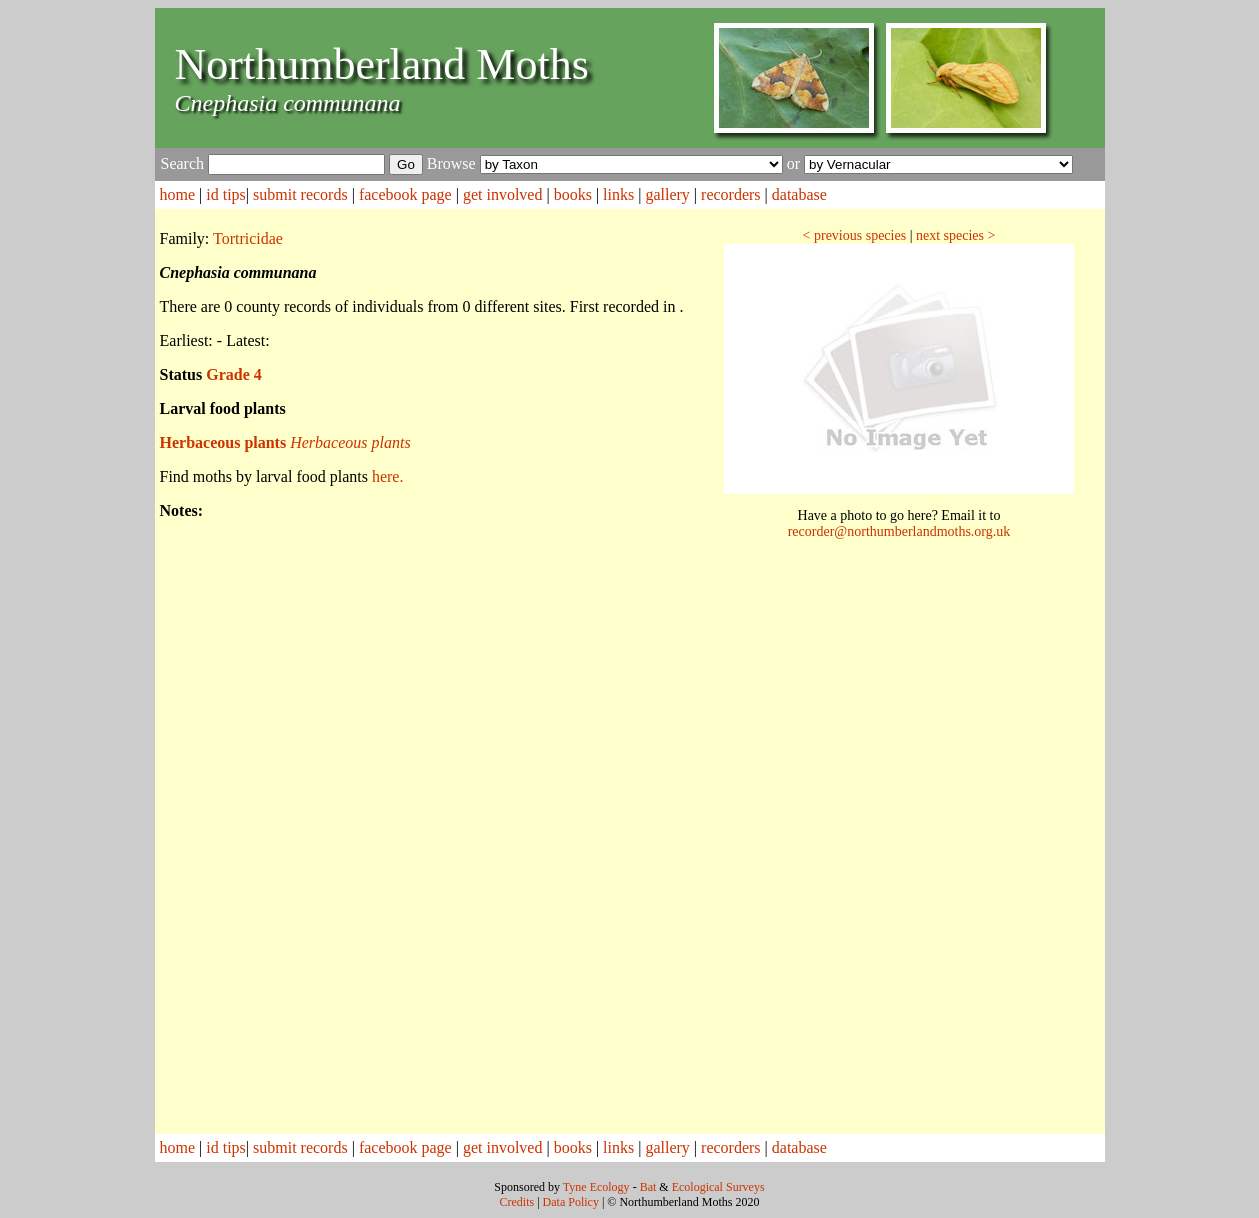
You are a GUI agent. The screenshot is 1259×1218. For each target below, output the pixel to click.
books (573, 194)
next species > (955, 235)
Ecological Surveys (718, 1187)
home (178, 194)
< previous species (855, 235)
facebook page (405, 194)
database (799, 194)
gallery (667, 194)
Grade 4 (234, 374)
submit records (300, 194)
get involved (503, 194)
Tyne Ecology (596, 1187)
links (618, 194)
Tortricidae (248, 238)
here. (388, 476)
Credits (517, 1202)
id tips (226, 194)
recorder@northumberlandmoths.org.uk (899, 531)
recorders (731, 194)
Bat (648, 1187)
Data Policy (571, 1202)
